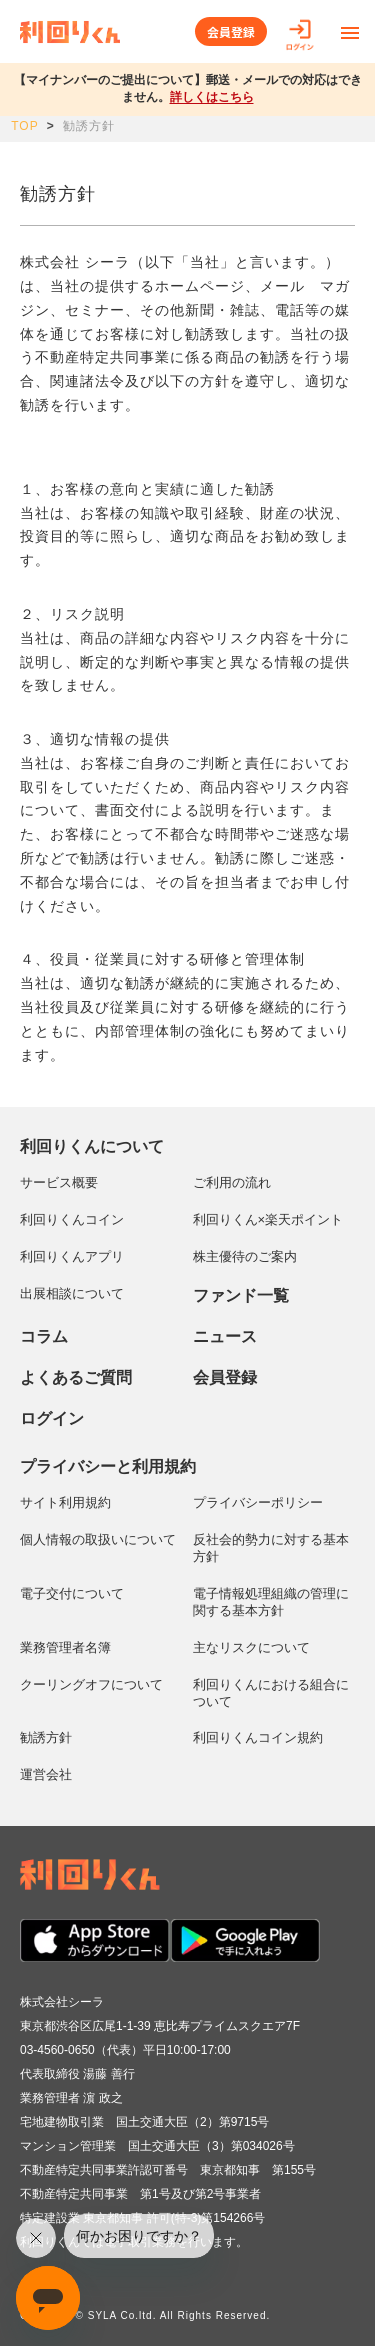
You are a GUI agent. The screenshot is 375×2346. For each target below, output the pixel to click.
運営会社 (46, 1774)
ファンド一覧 (241, 1295)
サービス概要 (59, 1182)
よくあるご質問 (76, 1377)
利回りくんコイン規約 (258, 1737)
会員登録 (231, 31)
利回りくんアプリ (72, 1256)
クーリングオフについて (91, 1684)
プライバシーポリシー (258, 1502)
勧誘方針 (46, 1737)
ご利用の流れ (232, 1182)
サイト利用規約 (65, 1502)
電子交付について (72, 1593)
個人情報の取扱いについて (98, 1539)
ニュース (225, 1336)
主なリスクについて (251, 1647)
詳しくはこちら (212, 97)
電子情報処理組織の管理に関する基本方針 (271, 1602)
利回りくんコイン (72, 1219)
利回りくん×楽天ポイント (268, 1219)
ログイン (52, 1418)
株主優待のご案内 (245, 1256)
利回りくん (70, 32)
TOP (24, 126)
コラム (44, 1336)
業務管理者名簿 (65, 1647)
